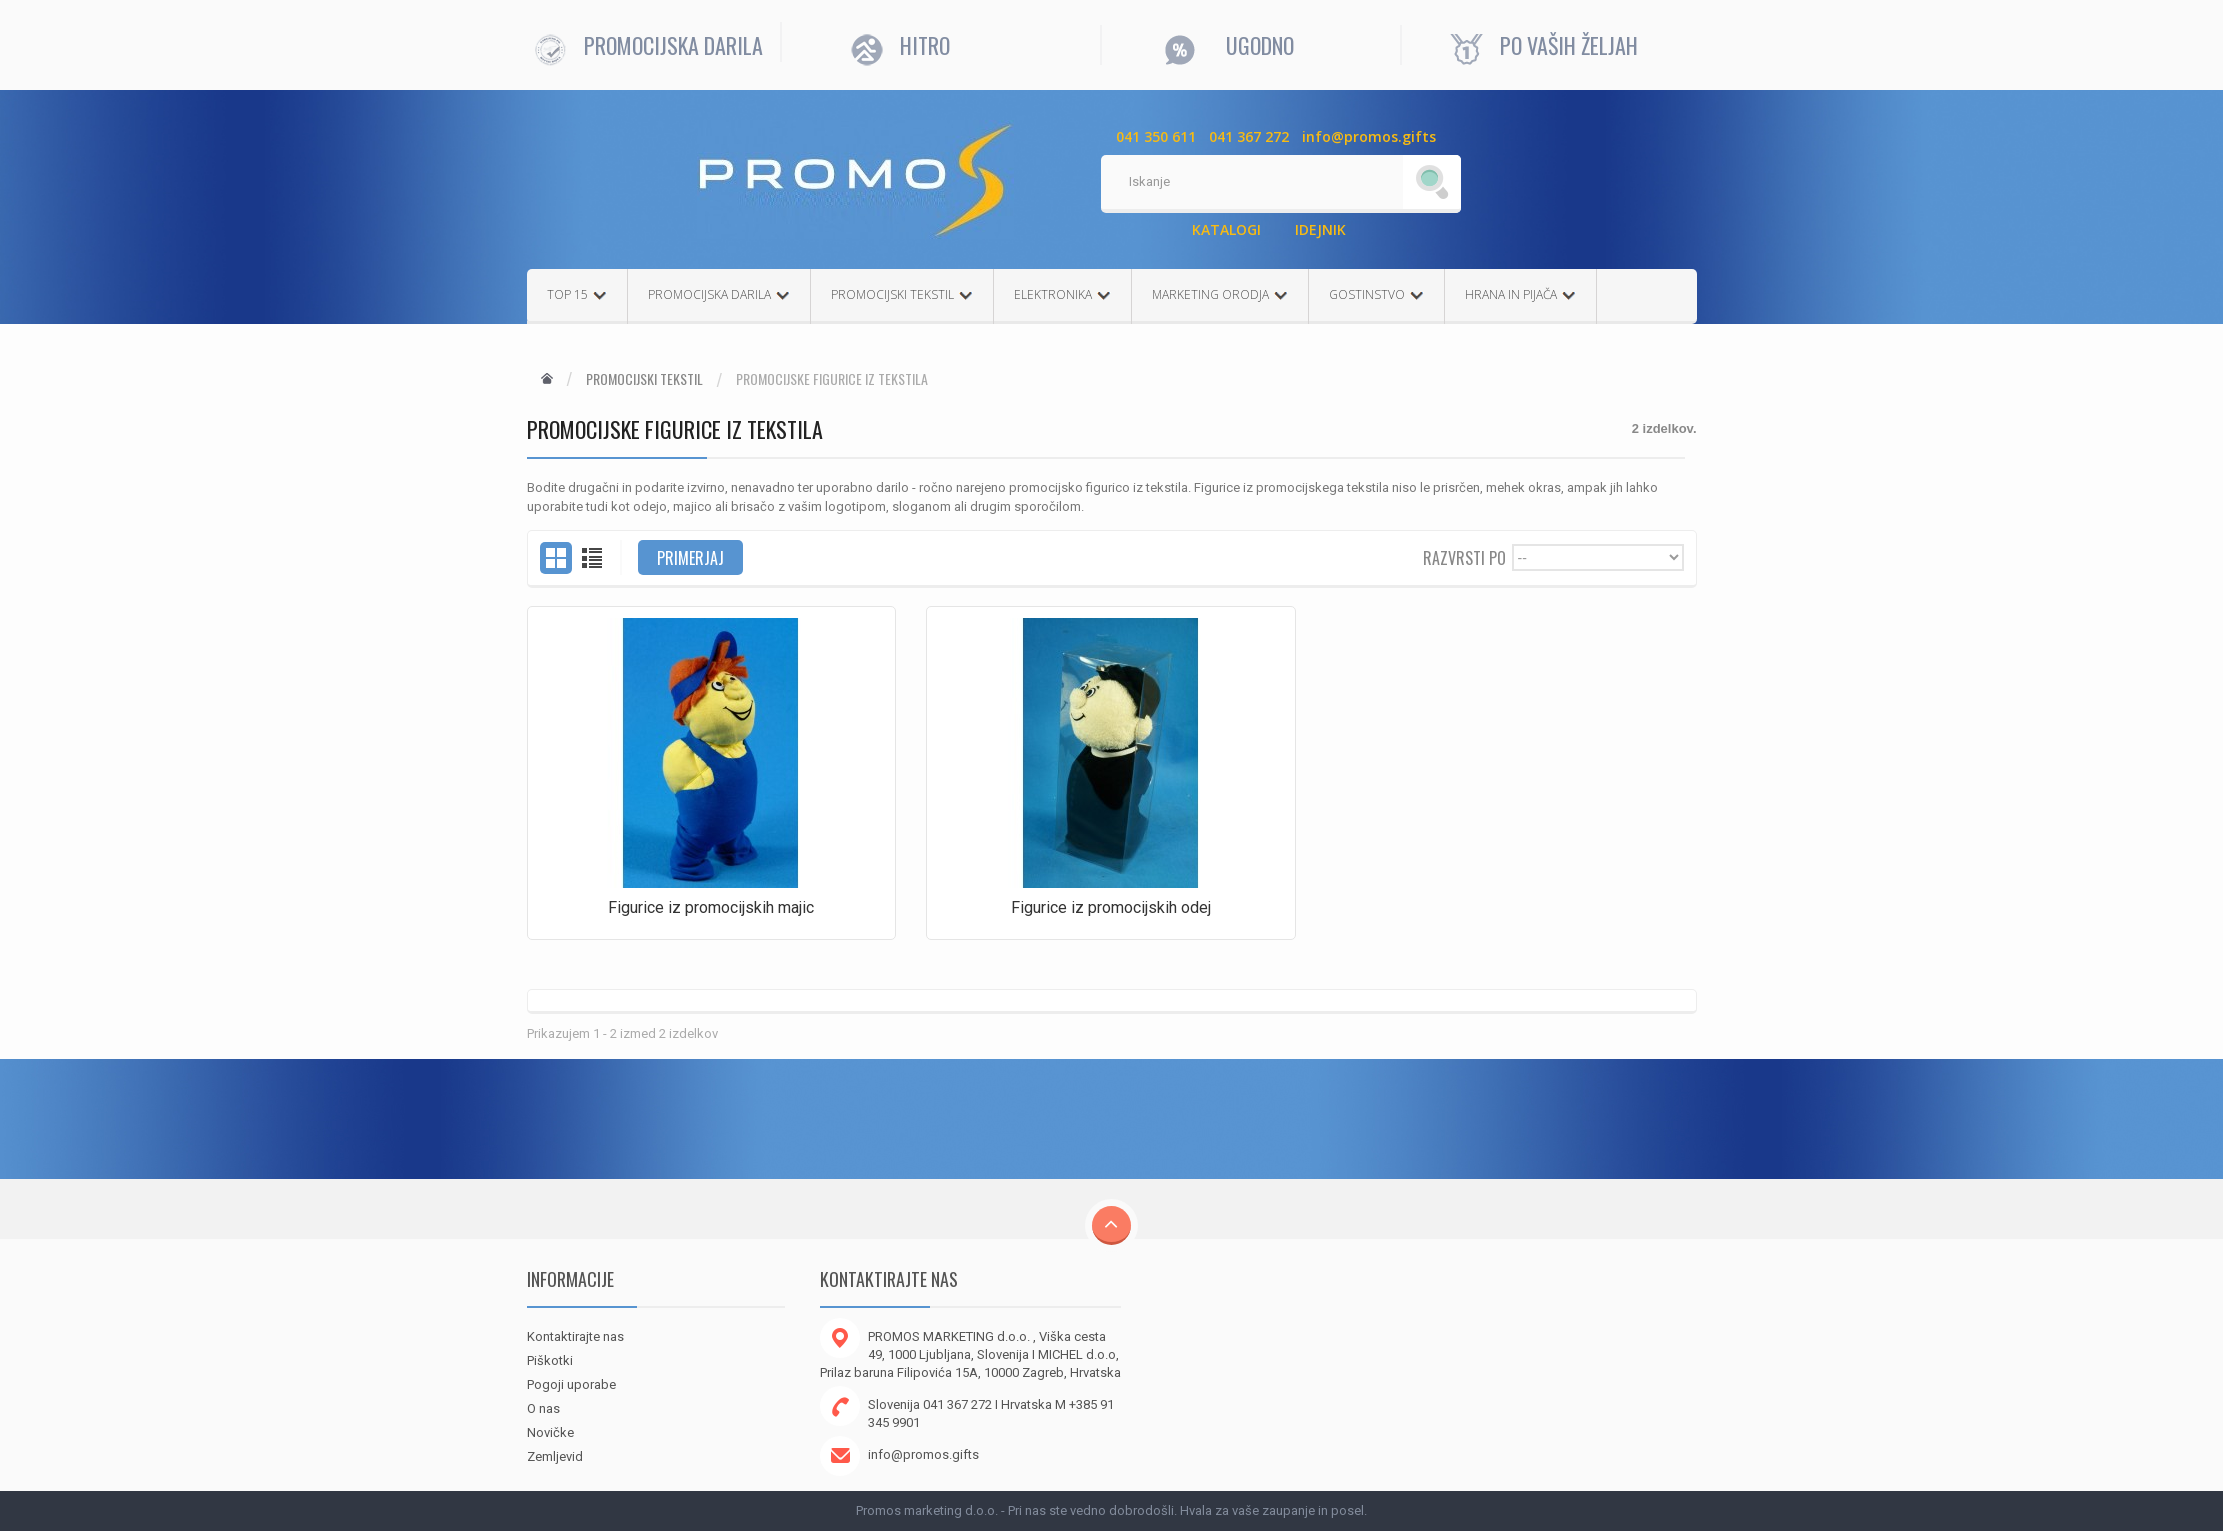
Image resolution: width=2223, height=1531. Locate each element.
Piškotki (550, 1360)
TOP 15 (577, 294)
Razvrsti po (1464, 556)
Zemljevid (555, 1456)
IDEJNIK (1320, 229)
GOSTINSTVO (1376, 294)
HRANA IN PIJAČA (1520, 294)
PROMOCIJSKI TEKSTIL (902, 294)
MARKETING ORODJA (1220, 294)
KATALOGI (1226, 229)
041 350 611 (1156, 136)
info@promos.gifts (1369, 136)
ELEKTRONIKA (1062, 294)
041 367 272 (1249, 136)
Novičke (550, 1432)
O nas (543, 1408)
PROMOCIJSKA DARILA (719, 294)
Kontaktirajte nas (575, 1336)
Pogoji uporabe (571, 1384)
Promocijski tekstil (644, 379)
